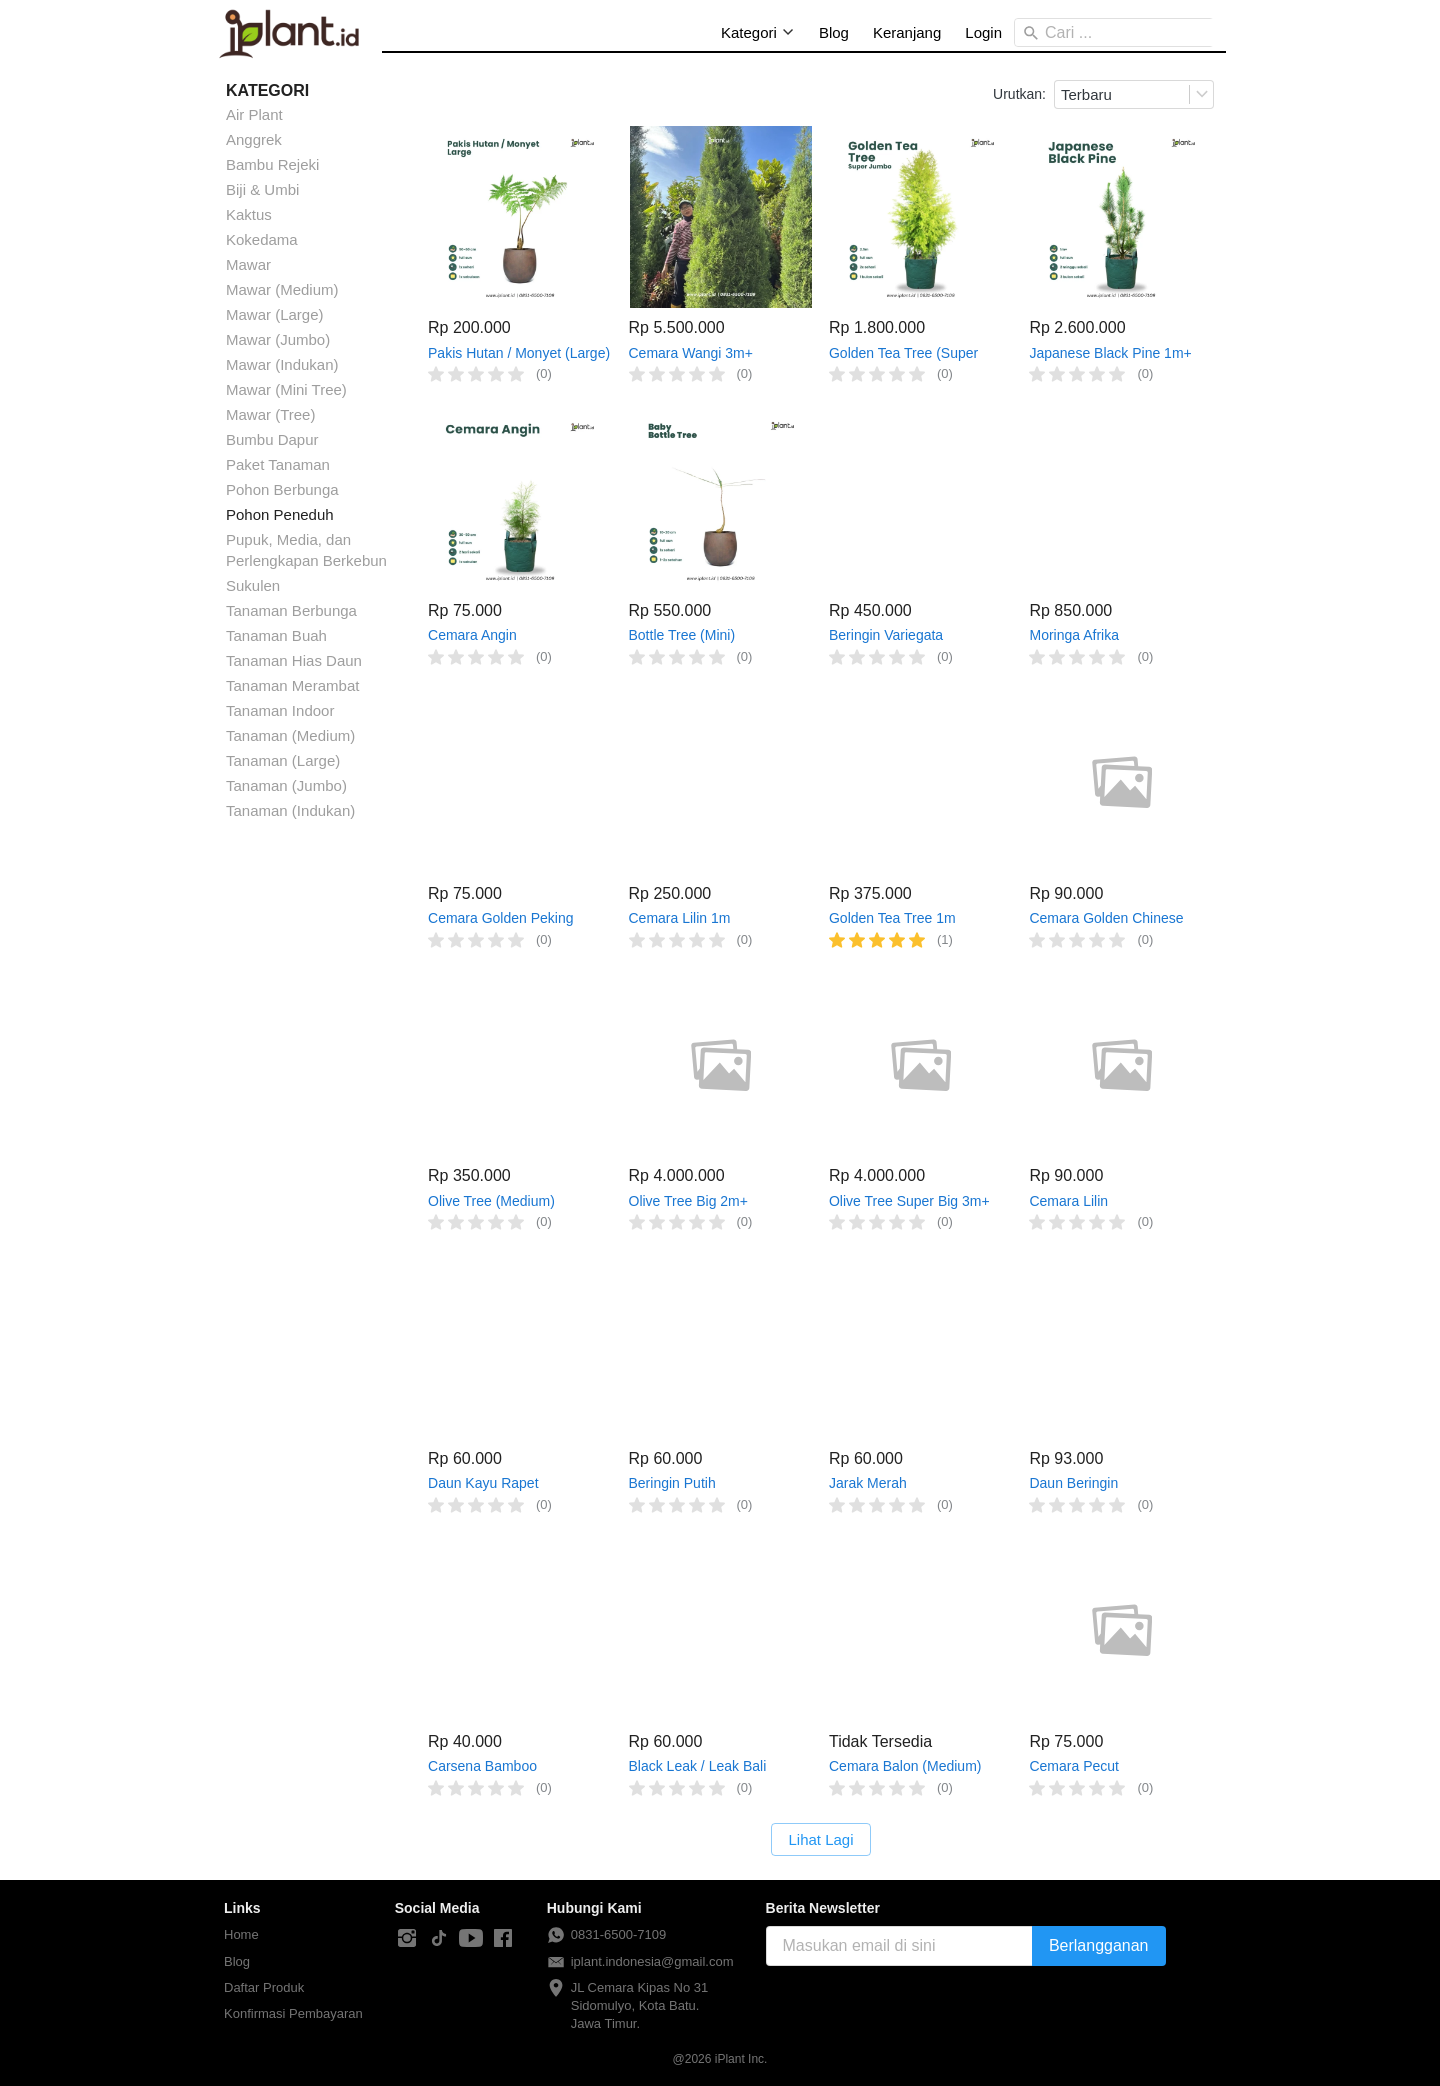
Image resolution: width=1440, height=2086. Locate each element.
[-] (407, 1939)
